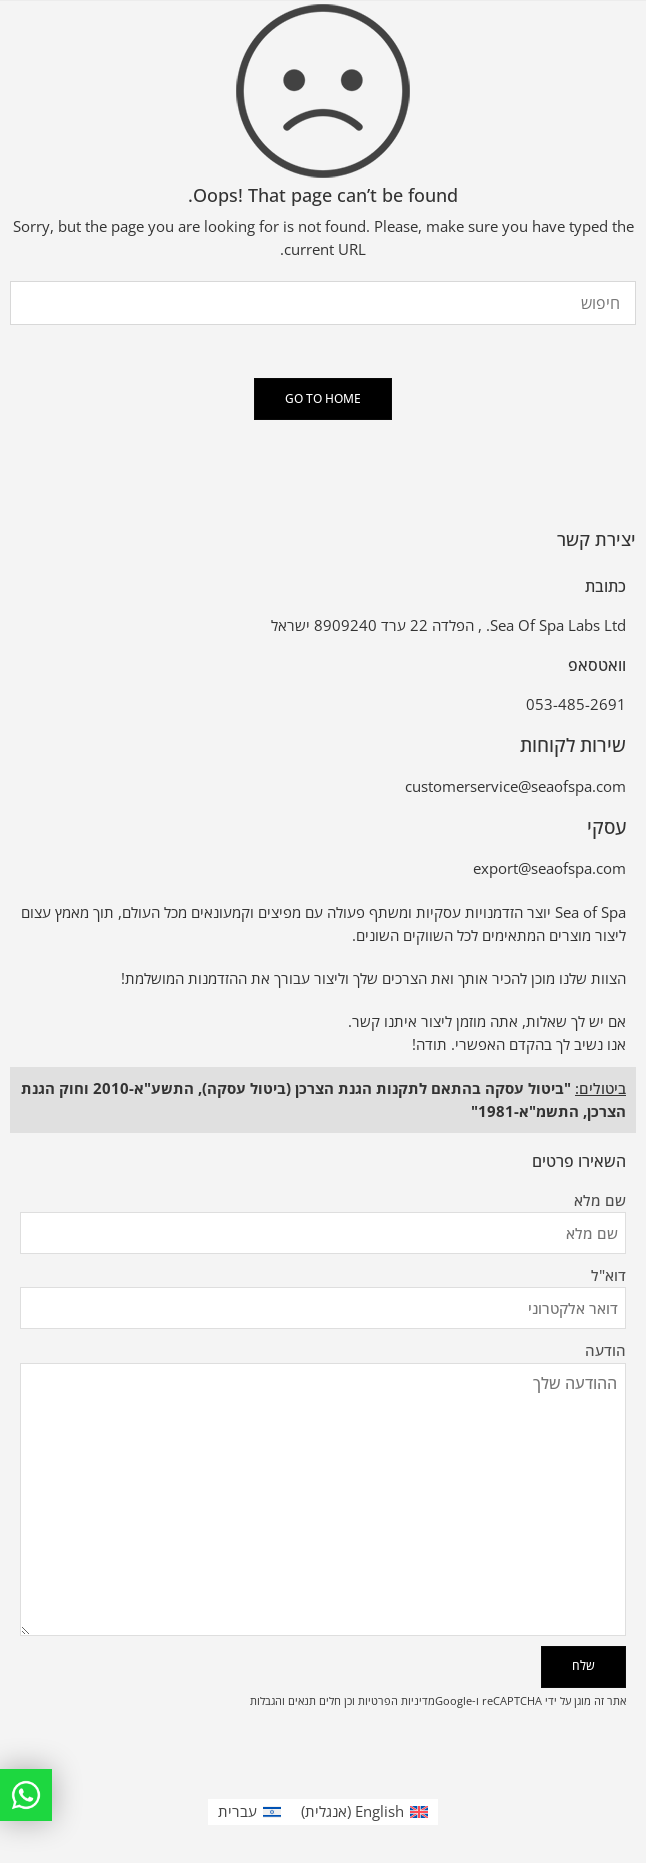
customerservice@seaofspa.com (515, 786)
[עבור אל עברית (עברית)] (249, 1812)
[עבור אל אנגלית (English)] (364, 1812)
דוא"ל (323, 1276)
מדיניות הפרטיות (396, 1700)
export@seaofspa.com (549, 868)
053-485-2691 (576, 704)
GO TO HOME (323, 398)
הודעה (323, 1363)
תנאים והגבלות (283, 1700)
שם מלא (323, 1201)
